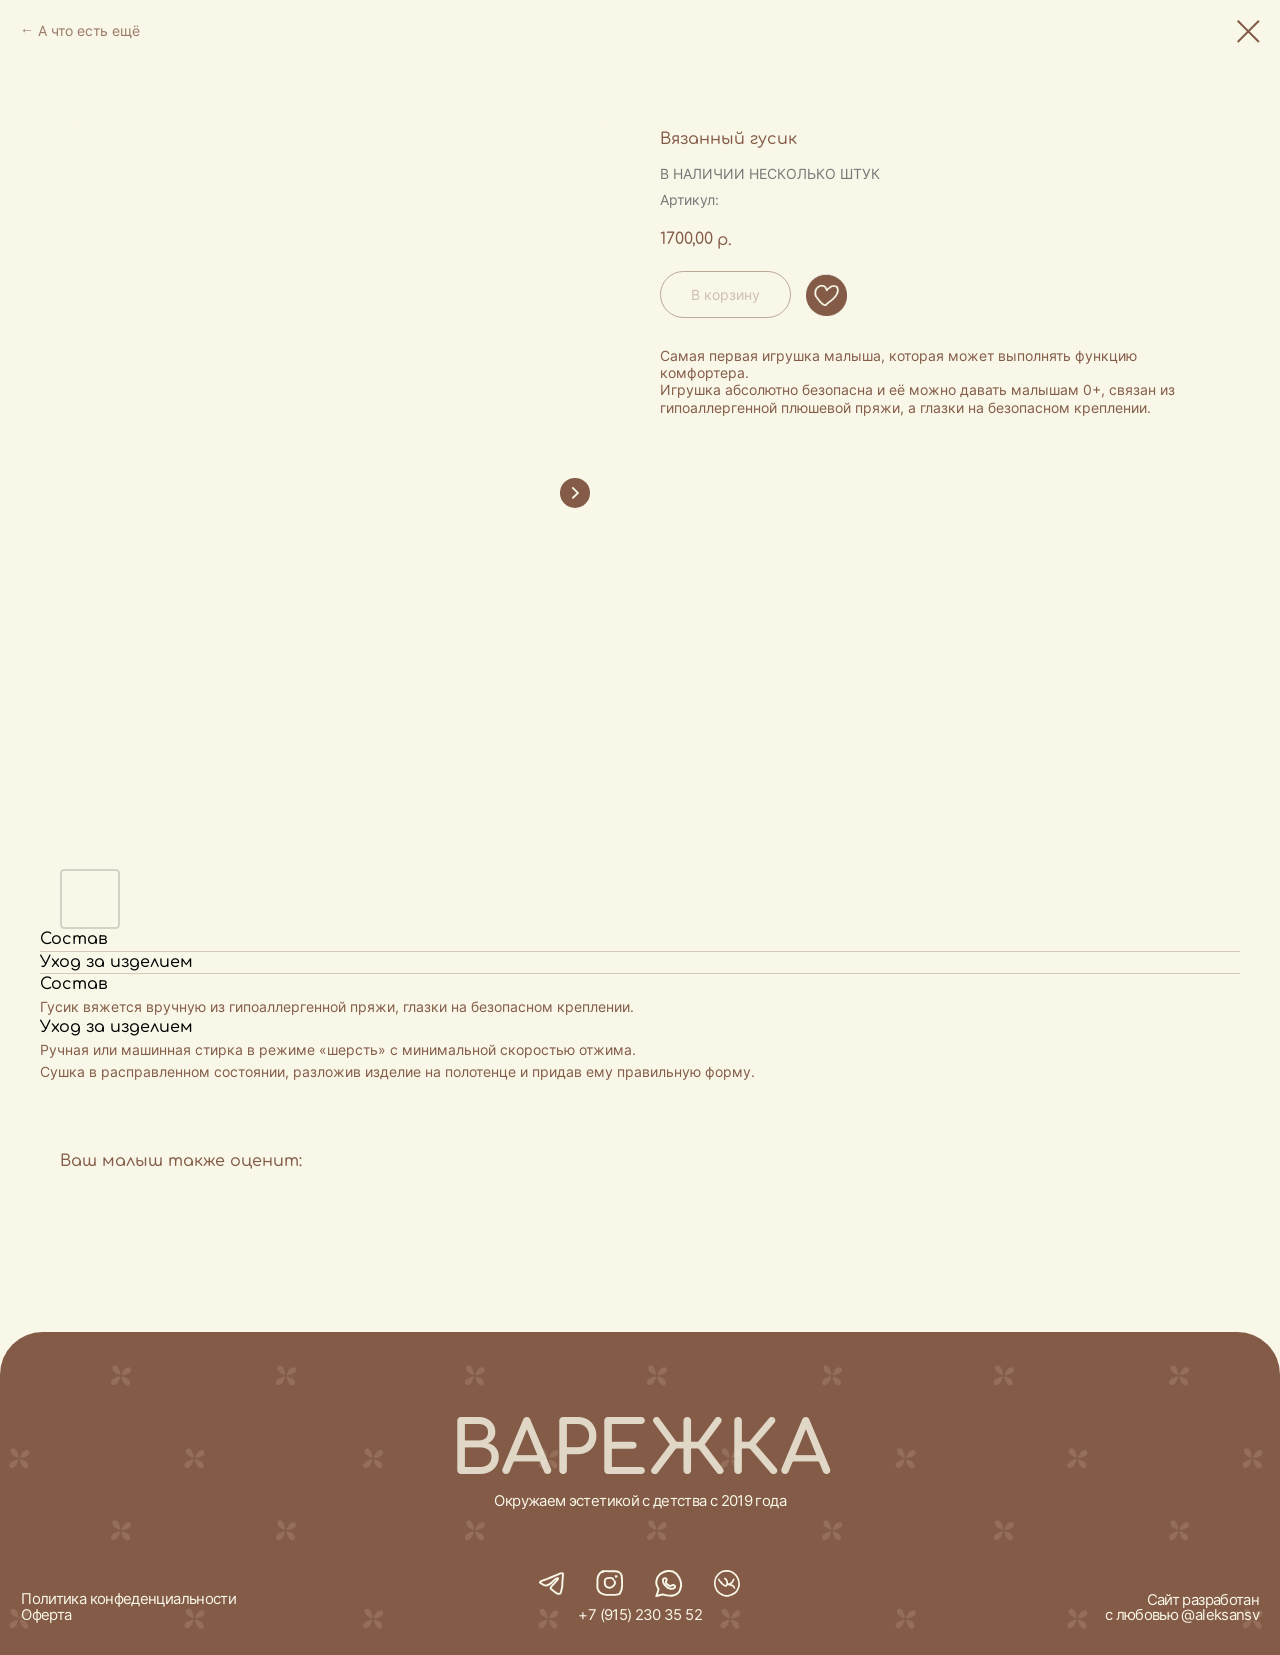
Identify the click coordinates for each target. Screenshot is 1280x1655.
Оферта (46, 1615)
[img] (668, 1584)
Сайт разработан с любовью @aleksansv (1182, 1607)
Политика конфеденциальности (128, 1599)
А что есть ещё (89, 30)
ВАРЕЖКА (640, 1450)
